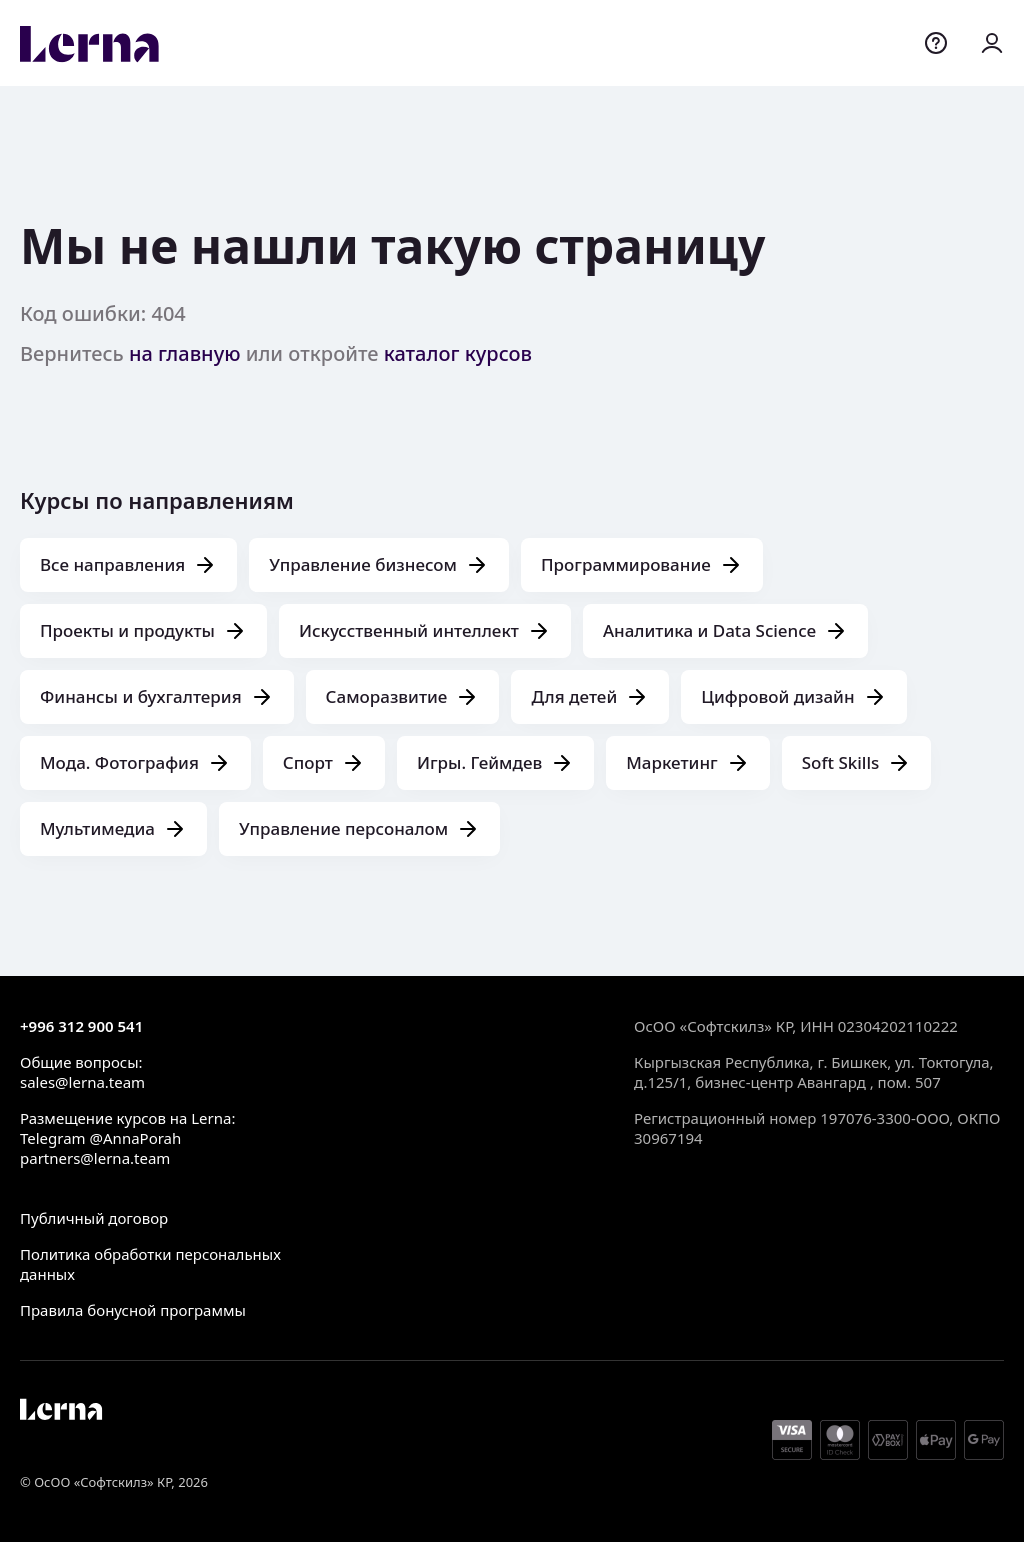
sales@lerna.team (82, 1082)
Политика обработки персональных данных (150, 1264)
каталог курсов (458, 353)
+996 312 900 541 (81, 1026)
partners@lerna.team (95, 1158)
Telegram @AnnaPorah (100, 1138)
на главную (185, 353)
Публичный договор (94, 1218)
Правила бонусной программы (133, 1310)
